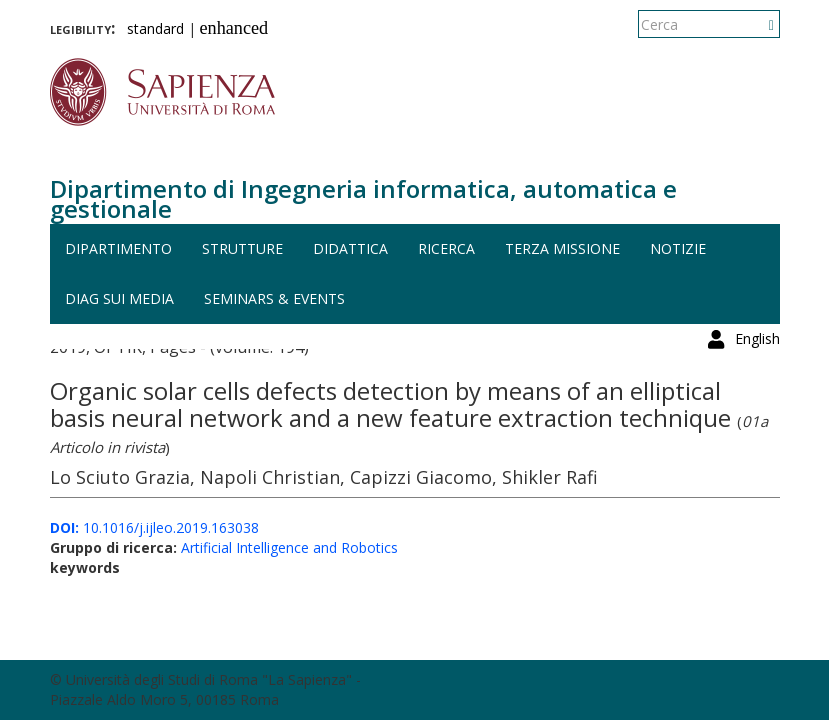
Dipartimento (118, 248)
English (757, 24)
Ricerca (446, 248)
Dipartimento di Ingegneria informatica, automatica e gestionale (363, 198)
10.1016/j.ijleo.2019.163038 (154, 527)
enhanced (234, 28)
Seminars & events (274, 298)
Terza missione (562, 248)
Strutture (242, 248)
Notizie (678, 248)
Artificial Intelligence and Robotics (289, 547)
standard (155, 28)
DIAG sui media (119, 298)
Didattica (350, 248)
